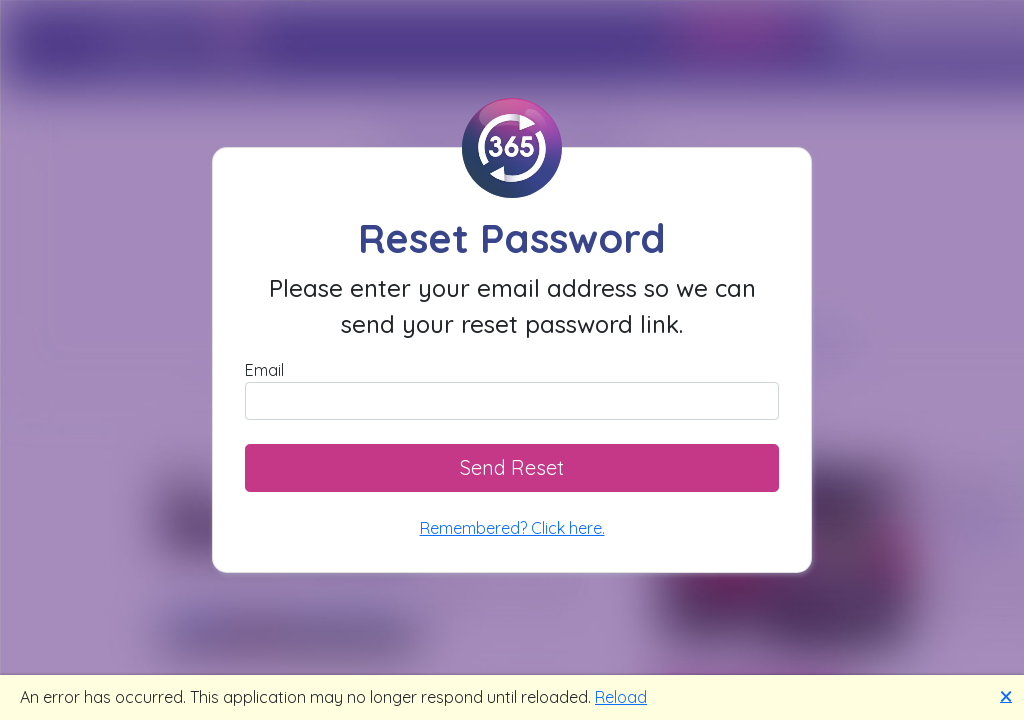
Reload (621, 697)
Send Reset (512, 467)
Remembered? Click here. (512, 528)
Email (264, 370)
